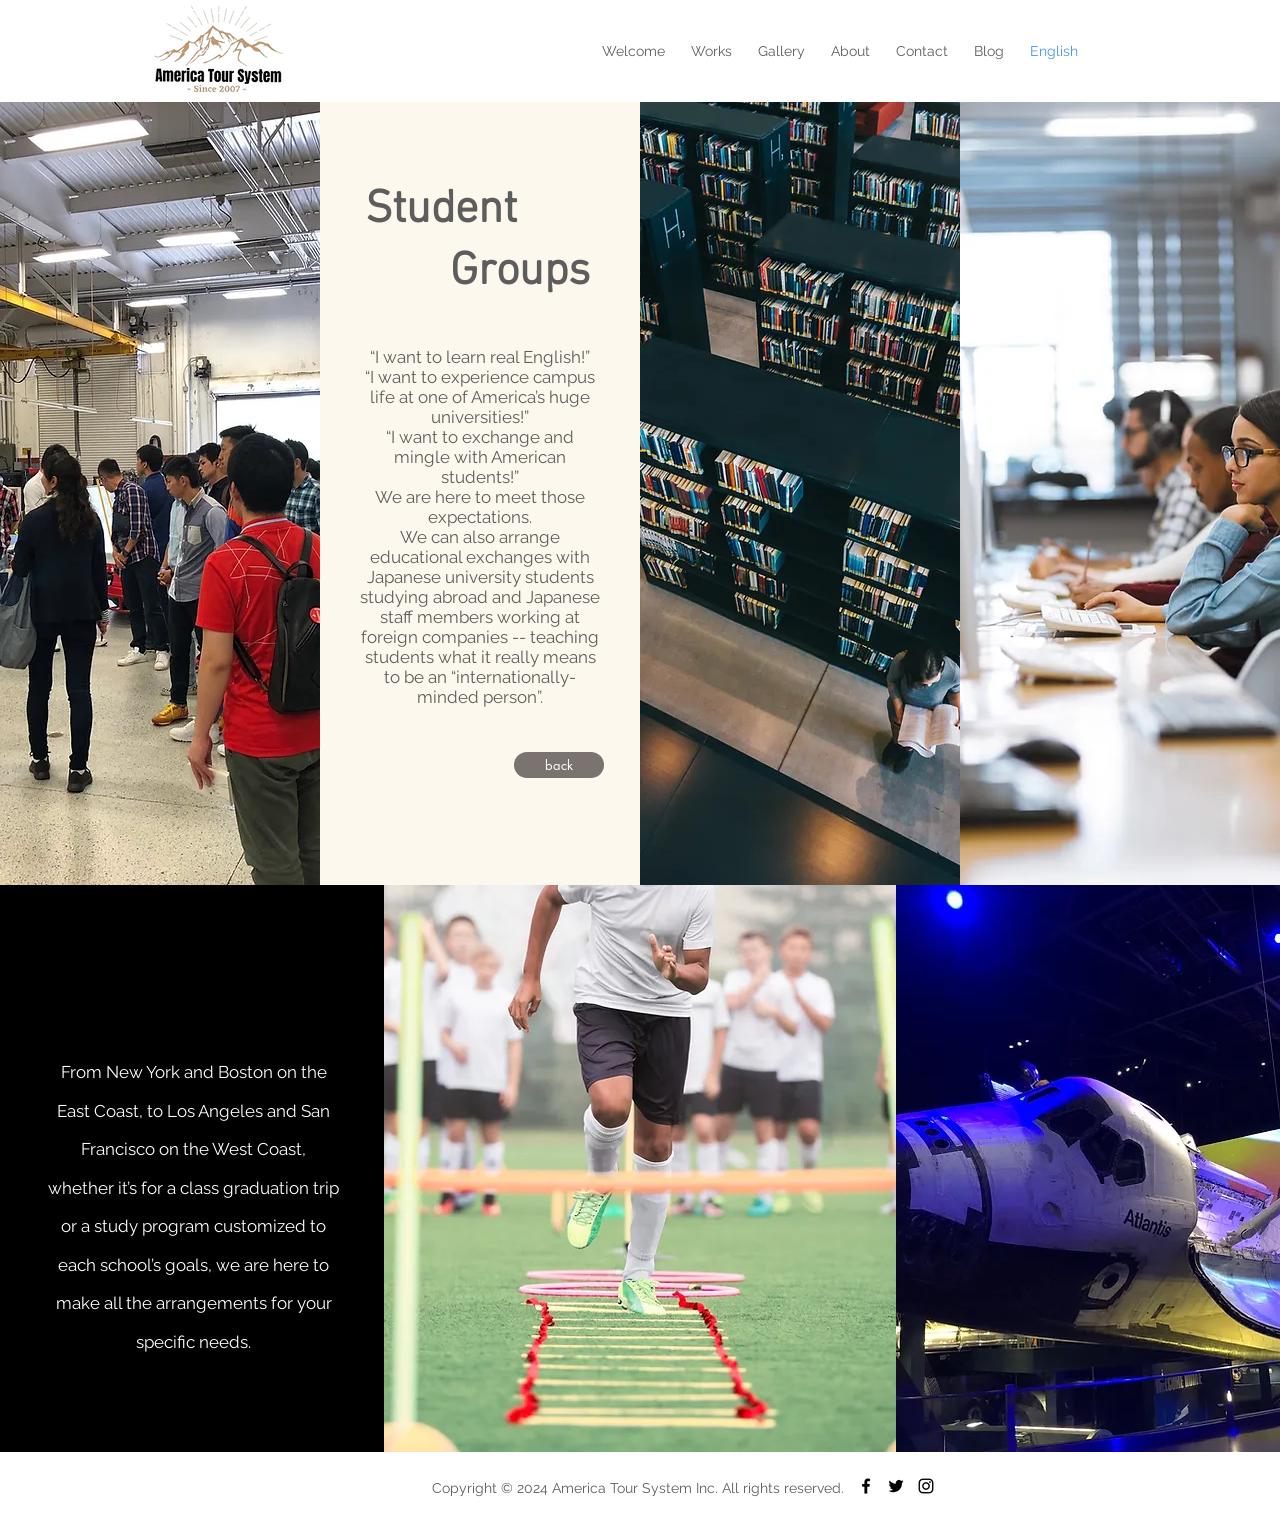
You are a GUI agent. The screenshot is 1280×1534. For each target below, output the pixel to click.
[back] (559, 765)
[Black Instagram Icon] (926, 1486)
